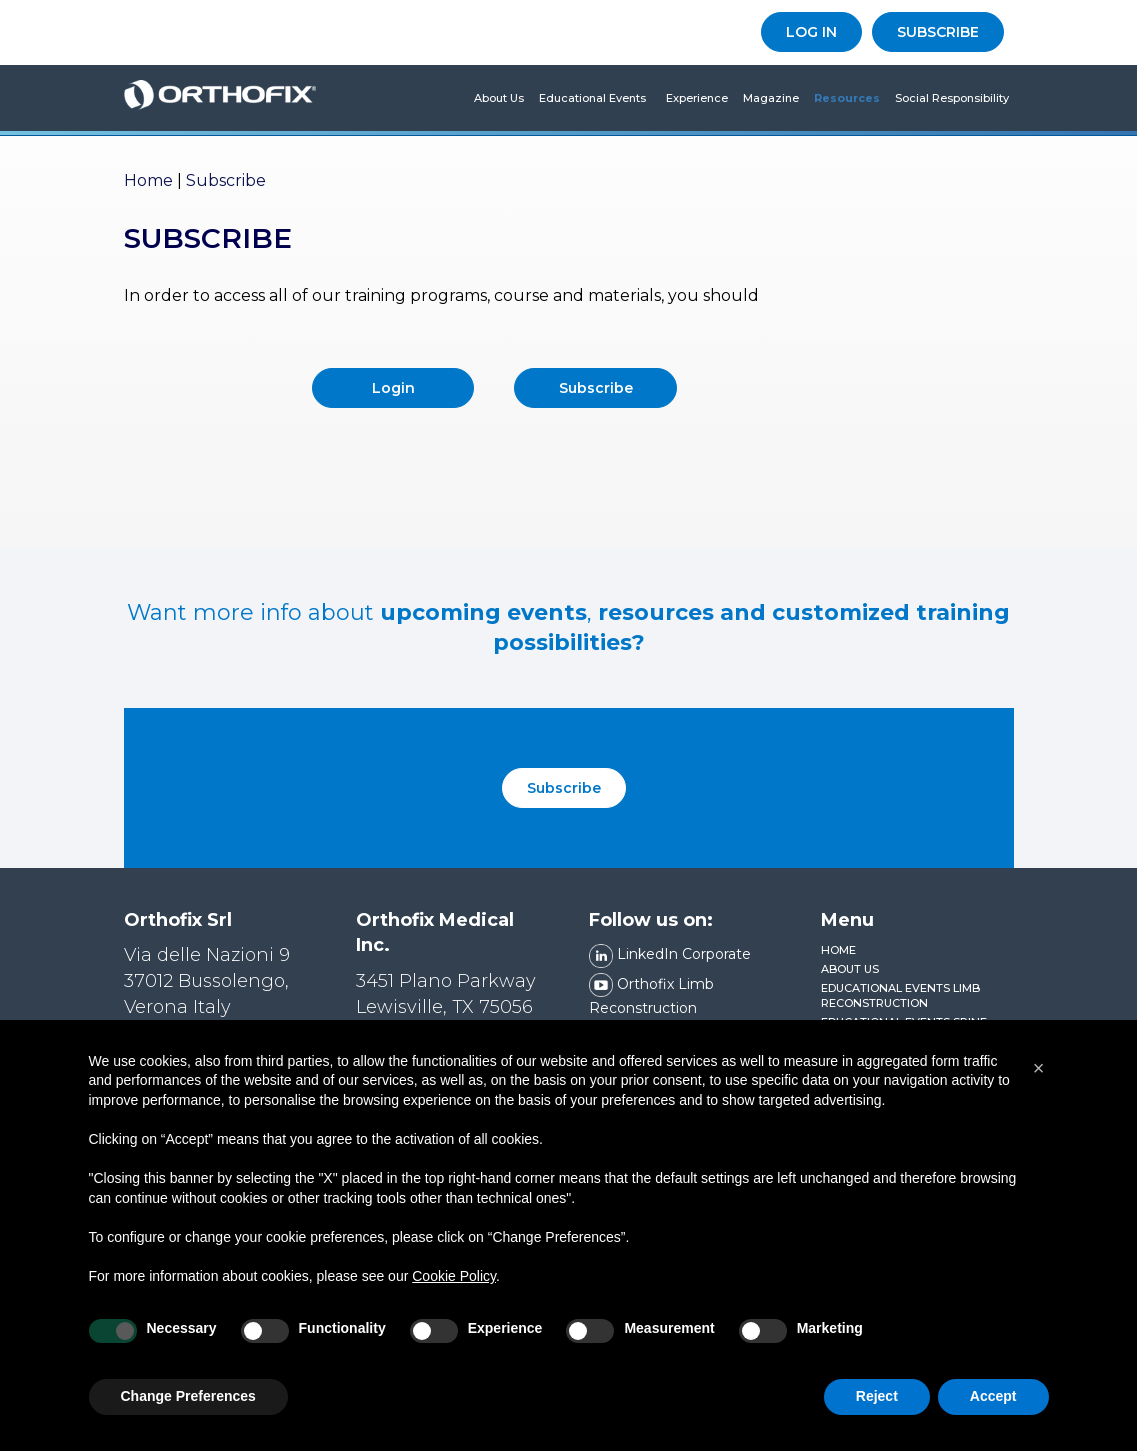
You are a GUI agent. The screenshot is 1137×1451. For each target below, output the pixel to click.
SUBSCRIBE (938, 32)
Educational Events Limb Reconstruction (900, 996)
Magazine (771, 98)
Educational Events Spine (904, 1022)
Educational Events (592, 98)
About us (499, 98)
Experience (697, 98)
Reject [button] (877, 1411)
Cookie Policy (454, 1290)
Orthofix (220, 98)
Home (148, 180)
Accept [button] (993, 1411)
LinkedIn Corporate (670, 954)
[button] (1039, 1082)
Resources (847, 98)
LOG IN (811, 32)
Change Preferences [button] (188, 1411)
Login (393, 388)
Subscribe (596, 388)
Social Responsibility (952, 98)
